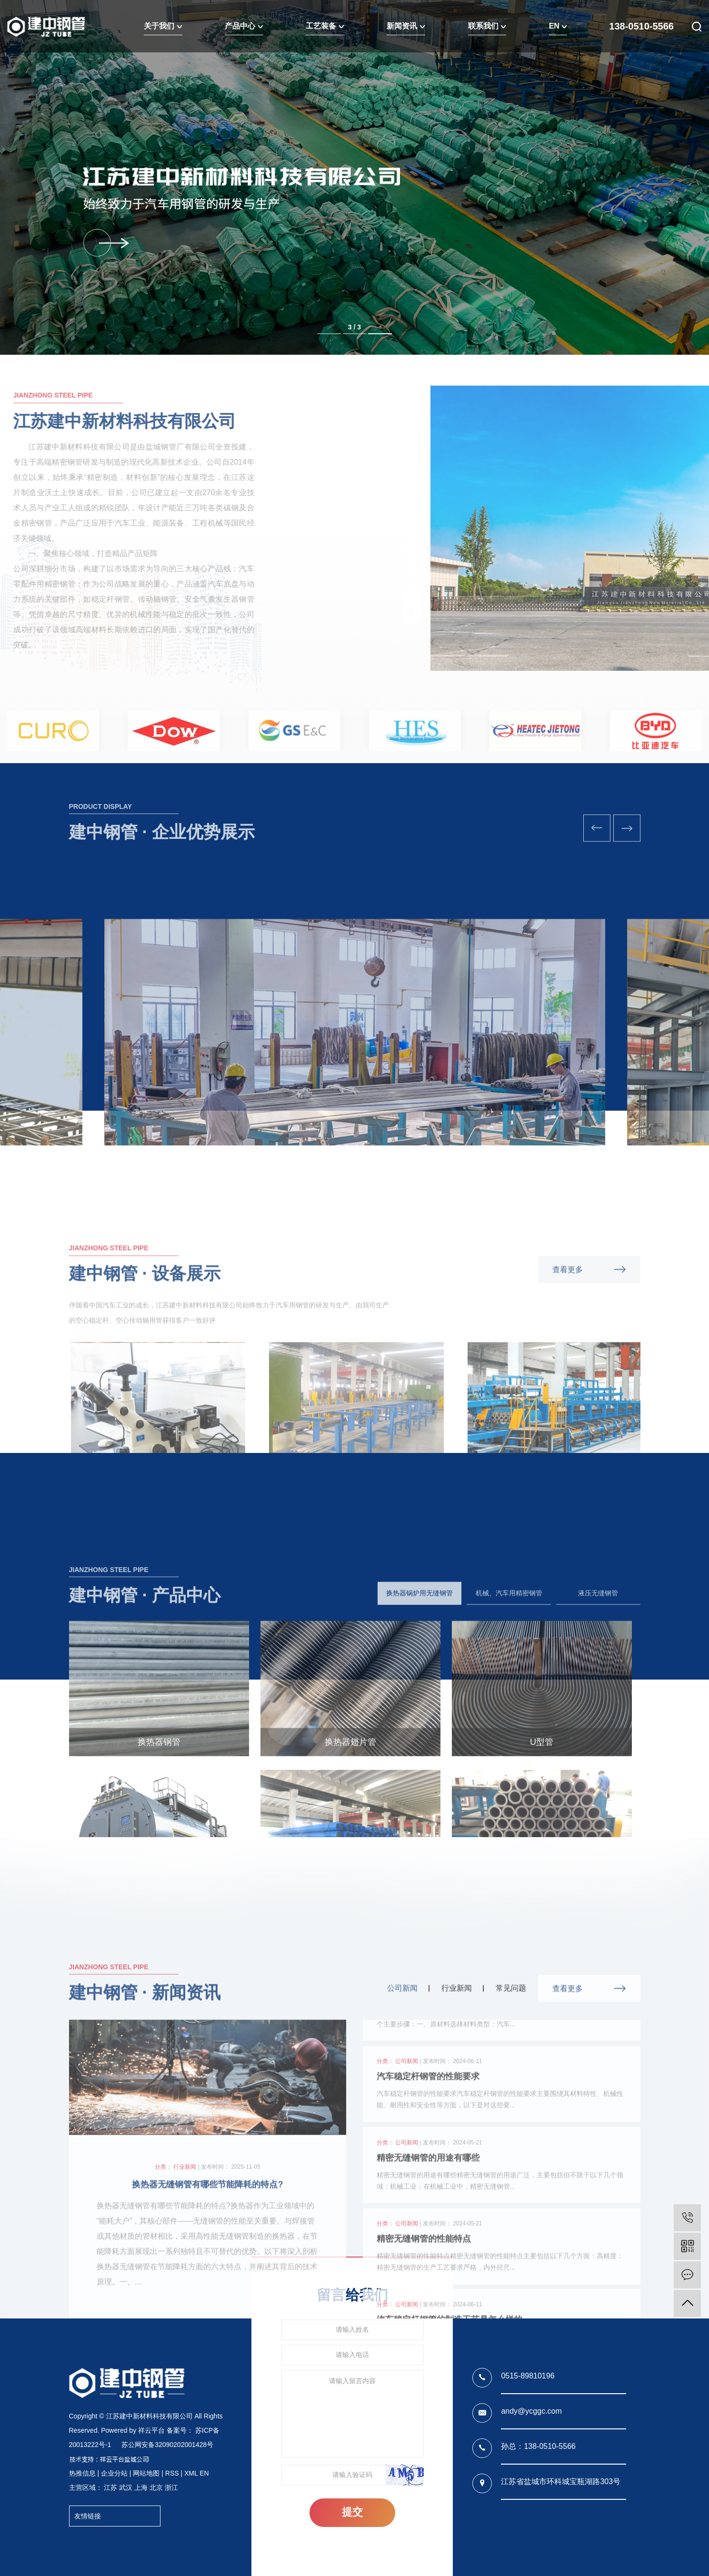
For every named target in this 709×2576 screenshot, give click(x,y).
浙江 (171, 2487)
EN (558, 26)
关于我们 (163, 26)
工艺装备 (325, 26)
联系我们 (487, 26)
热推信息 (82, 2473)
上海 (141, 2487)
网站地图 (146, 2473)
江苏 (110, 2487)
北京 (156, 2487)
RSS (172, 2473)
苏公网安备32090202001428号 (167, 2444)
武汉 (125, 2487)
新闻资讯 (406, 26)
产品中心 (244, 26)
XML (191, 2473)
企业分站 (114, 2473)
